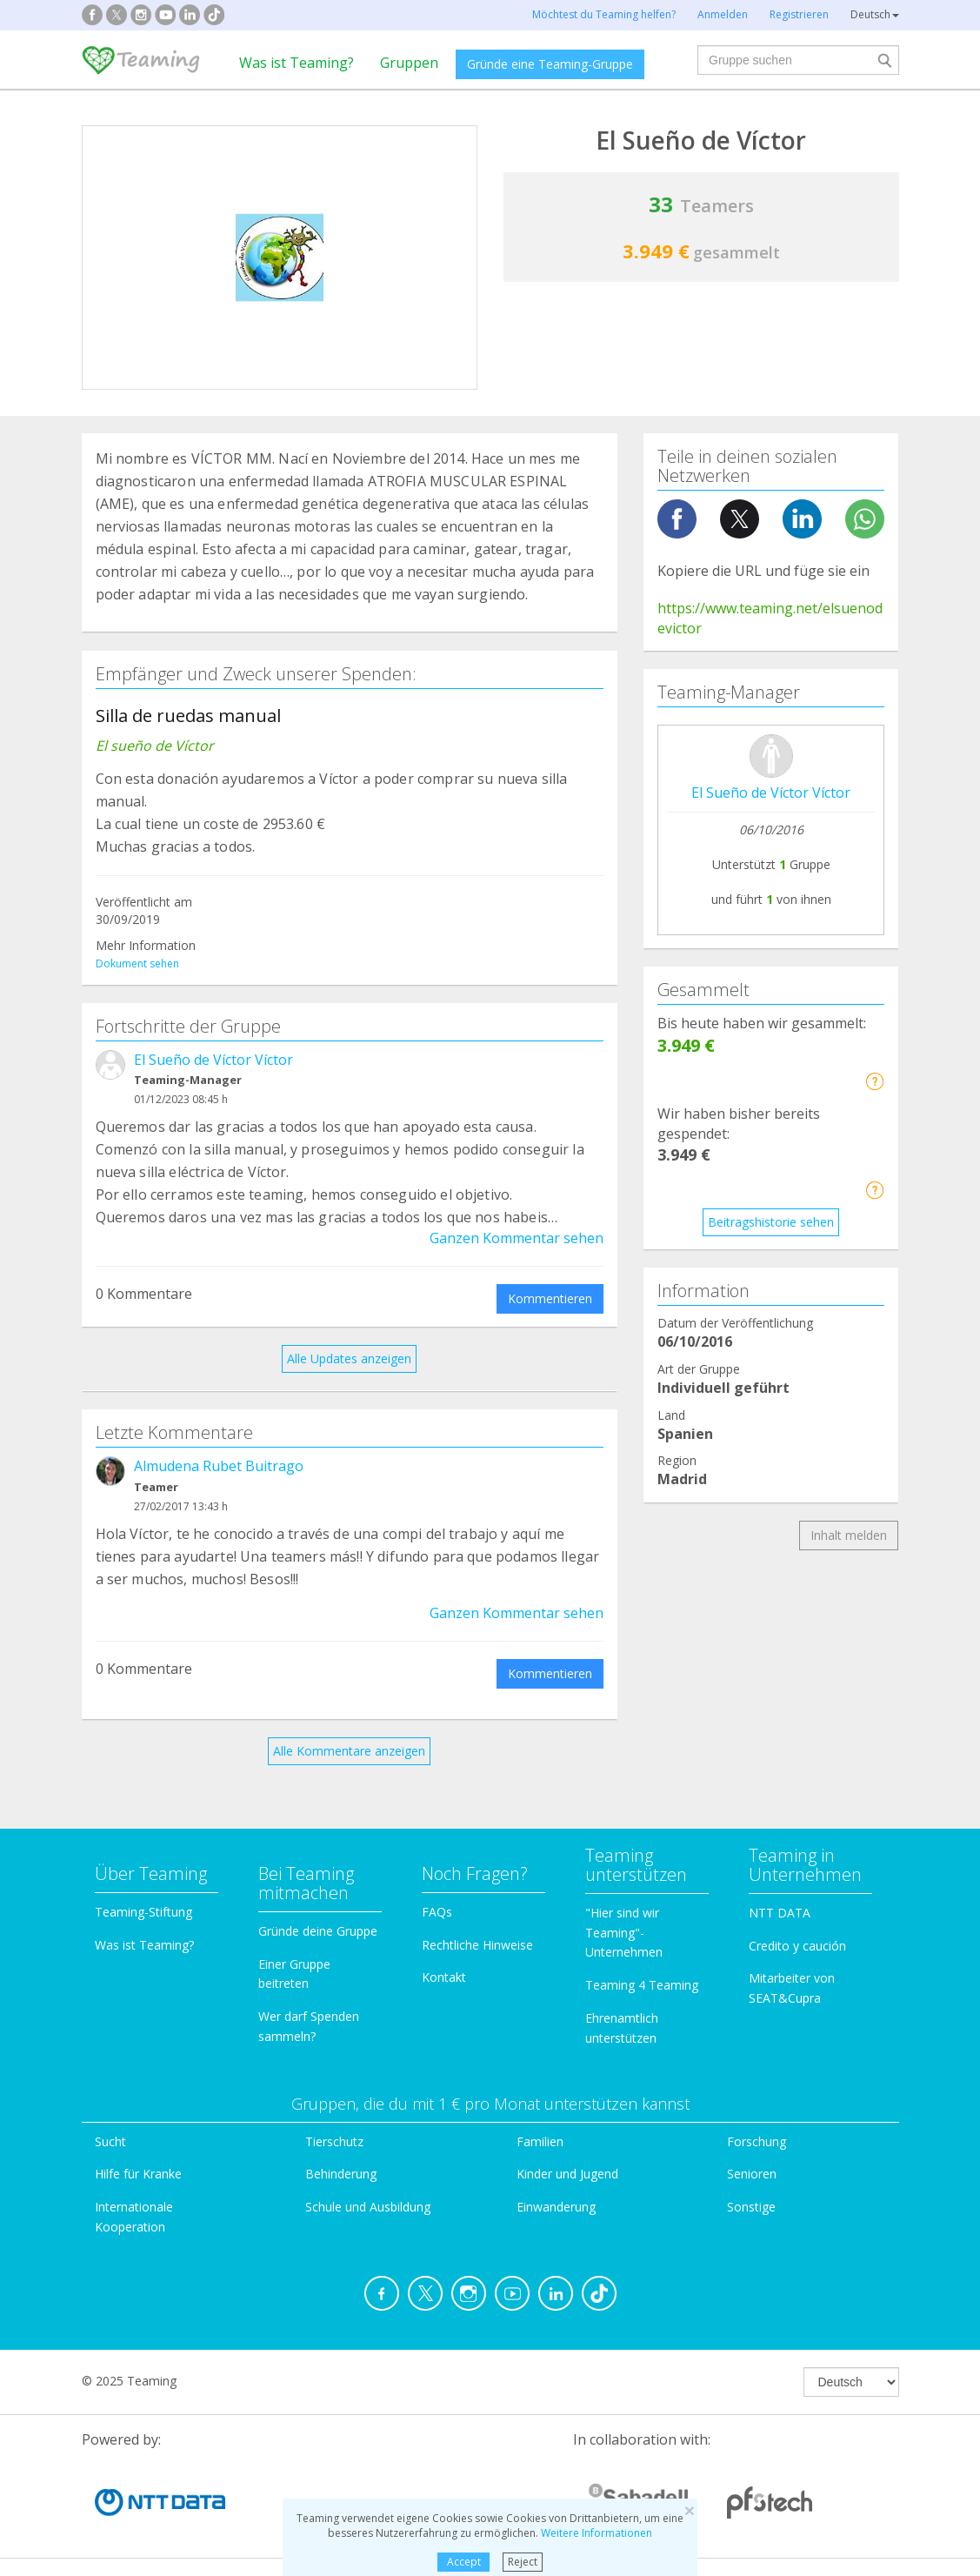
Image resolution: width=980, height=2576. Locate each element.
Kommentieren (550, 1298)
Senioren (752, 2173)
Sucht (110, 2141)
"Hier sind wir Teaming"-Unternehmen (624, 1932)
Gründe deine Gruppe (317, 1931)
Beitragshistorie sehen (771, 1222)
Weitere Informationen (596, 2533)
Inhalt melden (848, 1535)
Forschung (756, 2141)
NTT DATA (779, 1912)
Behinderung (341, 2173)
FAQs (437, 1912)
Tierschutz (334, 2141)
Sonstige (751, 2206)
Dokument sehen (137, 963)
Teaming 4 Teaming (641, 1985)
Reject (522, 2561)
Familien (540, 2141)
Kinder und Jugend (567, 2173)
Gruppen (409, 62)
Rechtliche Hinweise (477, 1945)
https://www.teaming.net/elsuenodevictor (770, 618)
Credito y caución (797, 1945)
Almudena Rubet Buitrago (218, 1465)
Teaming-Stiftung (143, 1912)
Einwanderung (556, 2206)
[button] (874, 1081)
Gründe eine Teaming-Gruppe (550, 64)
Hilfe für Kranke (138, 2173)
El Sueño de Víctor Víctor (213, 1059)
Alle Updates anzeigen (349, 1358)
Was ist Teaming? (296, 62)
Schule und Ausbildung (367, 2206)
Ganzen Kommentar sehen (516, 1238)
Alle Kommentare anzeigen (349, 1751)
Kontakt (444, 1977)
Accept (464, 2561)
